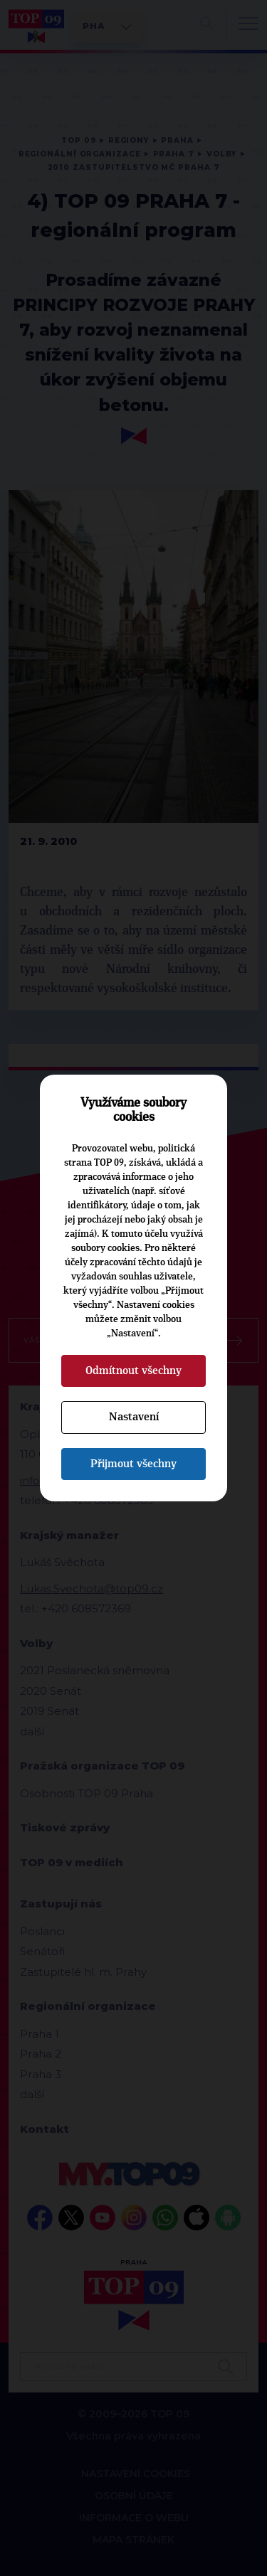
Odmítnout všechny (133, 1370)
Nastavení (134, 1416)
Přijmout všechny (133, 1463)
